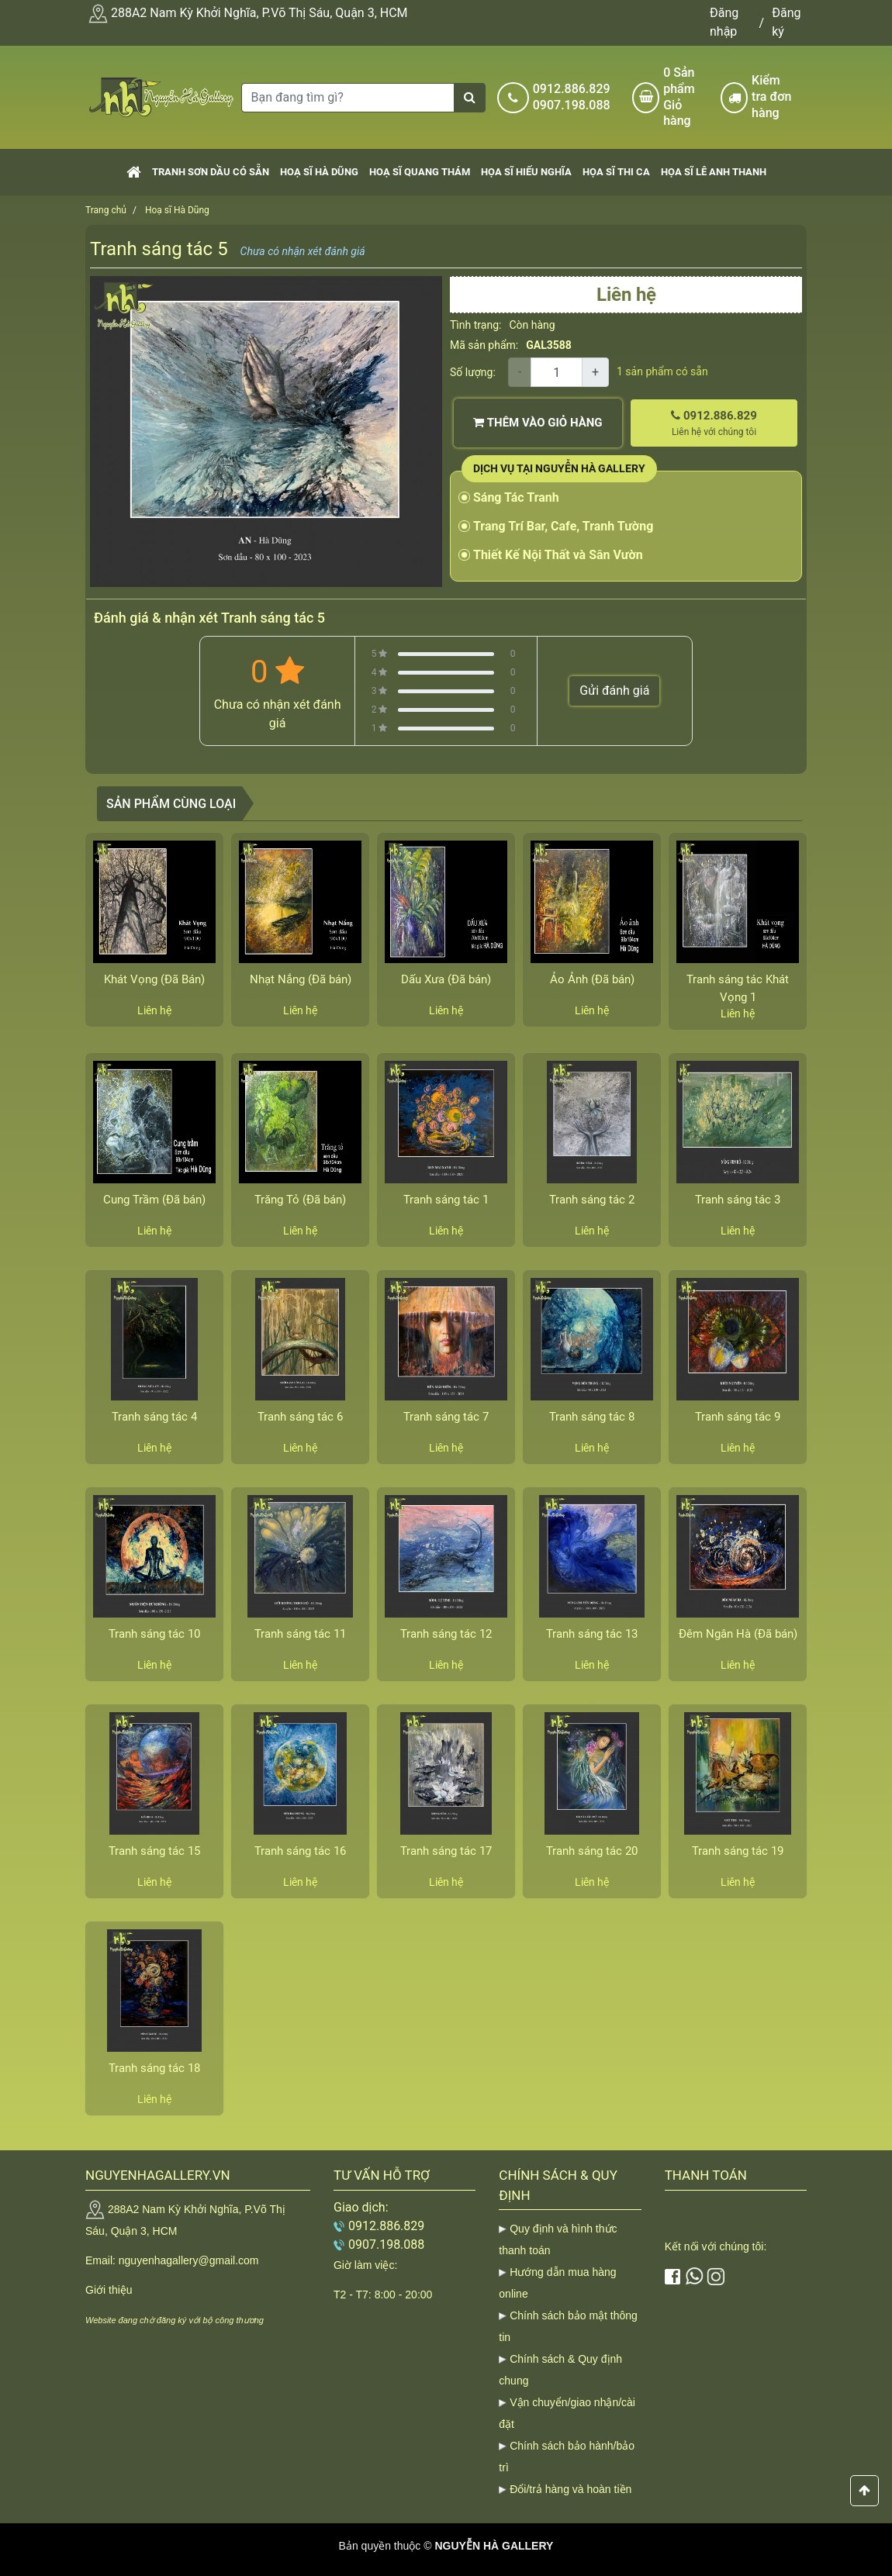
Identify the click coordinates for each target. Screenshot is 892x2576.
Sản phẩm (686, 97)
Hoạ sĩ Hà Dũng (319, 172)
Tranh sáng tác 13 (592, 1634)
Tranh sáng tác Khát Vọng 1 (737, 988)
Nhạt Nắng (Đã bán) (300, 979)
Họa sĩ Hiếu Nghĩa (526, 172)
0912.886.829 (571, 88)
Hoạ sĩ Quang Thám (419, 172)
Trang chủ (105, 210)
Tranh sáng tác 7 (446, 1417)
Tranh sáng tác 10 (154, 1634)
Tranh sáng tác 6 (300, 1417)
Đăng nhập (724, 22)
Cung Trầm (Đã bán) (154, 1200)
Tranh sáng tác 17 (446, 1851)
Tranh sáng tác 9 (737, 1417)
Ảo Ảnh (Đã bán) (592, 979)
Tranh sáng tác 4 (154, 1417)
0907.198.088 (571, 105)
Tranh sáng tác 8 (591, 1417)
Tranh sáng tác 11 (300, 1634)
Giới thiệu (109, 2290)
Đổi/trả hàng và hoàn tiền (570, 2489)
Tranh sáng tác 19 (737, 1851)
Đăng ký (786, 22)
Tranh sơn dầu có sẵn (210, 172)
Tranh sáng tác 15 (154, 1851)
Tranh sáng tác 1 (446, 1200)
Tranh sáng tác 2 (591, 1200)
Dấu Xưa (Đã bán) (446, 979)
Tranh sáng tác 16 (300, 1851)
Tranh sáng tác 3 (737, 1200)
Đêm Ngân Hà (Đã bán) (738, 1634)
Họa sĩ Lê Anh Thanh (713, 172)
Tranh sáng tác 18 (154, 2068)
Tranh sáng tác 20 (592, 1851)
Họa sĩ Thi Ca (616, 172)
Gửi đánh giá (614, 690)
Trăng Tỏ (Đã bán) (300, 1200)
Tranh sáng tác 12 (446, 1634)
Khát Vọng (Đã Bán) (154, 979)
